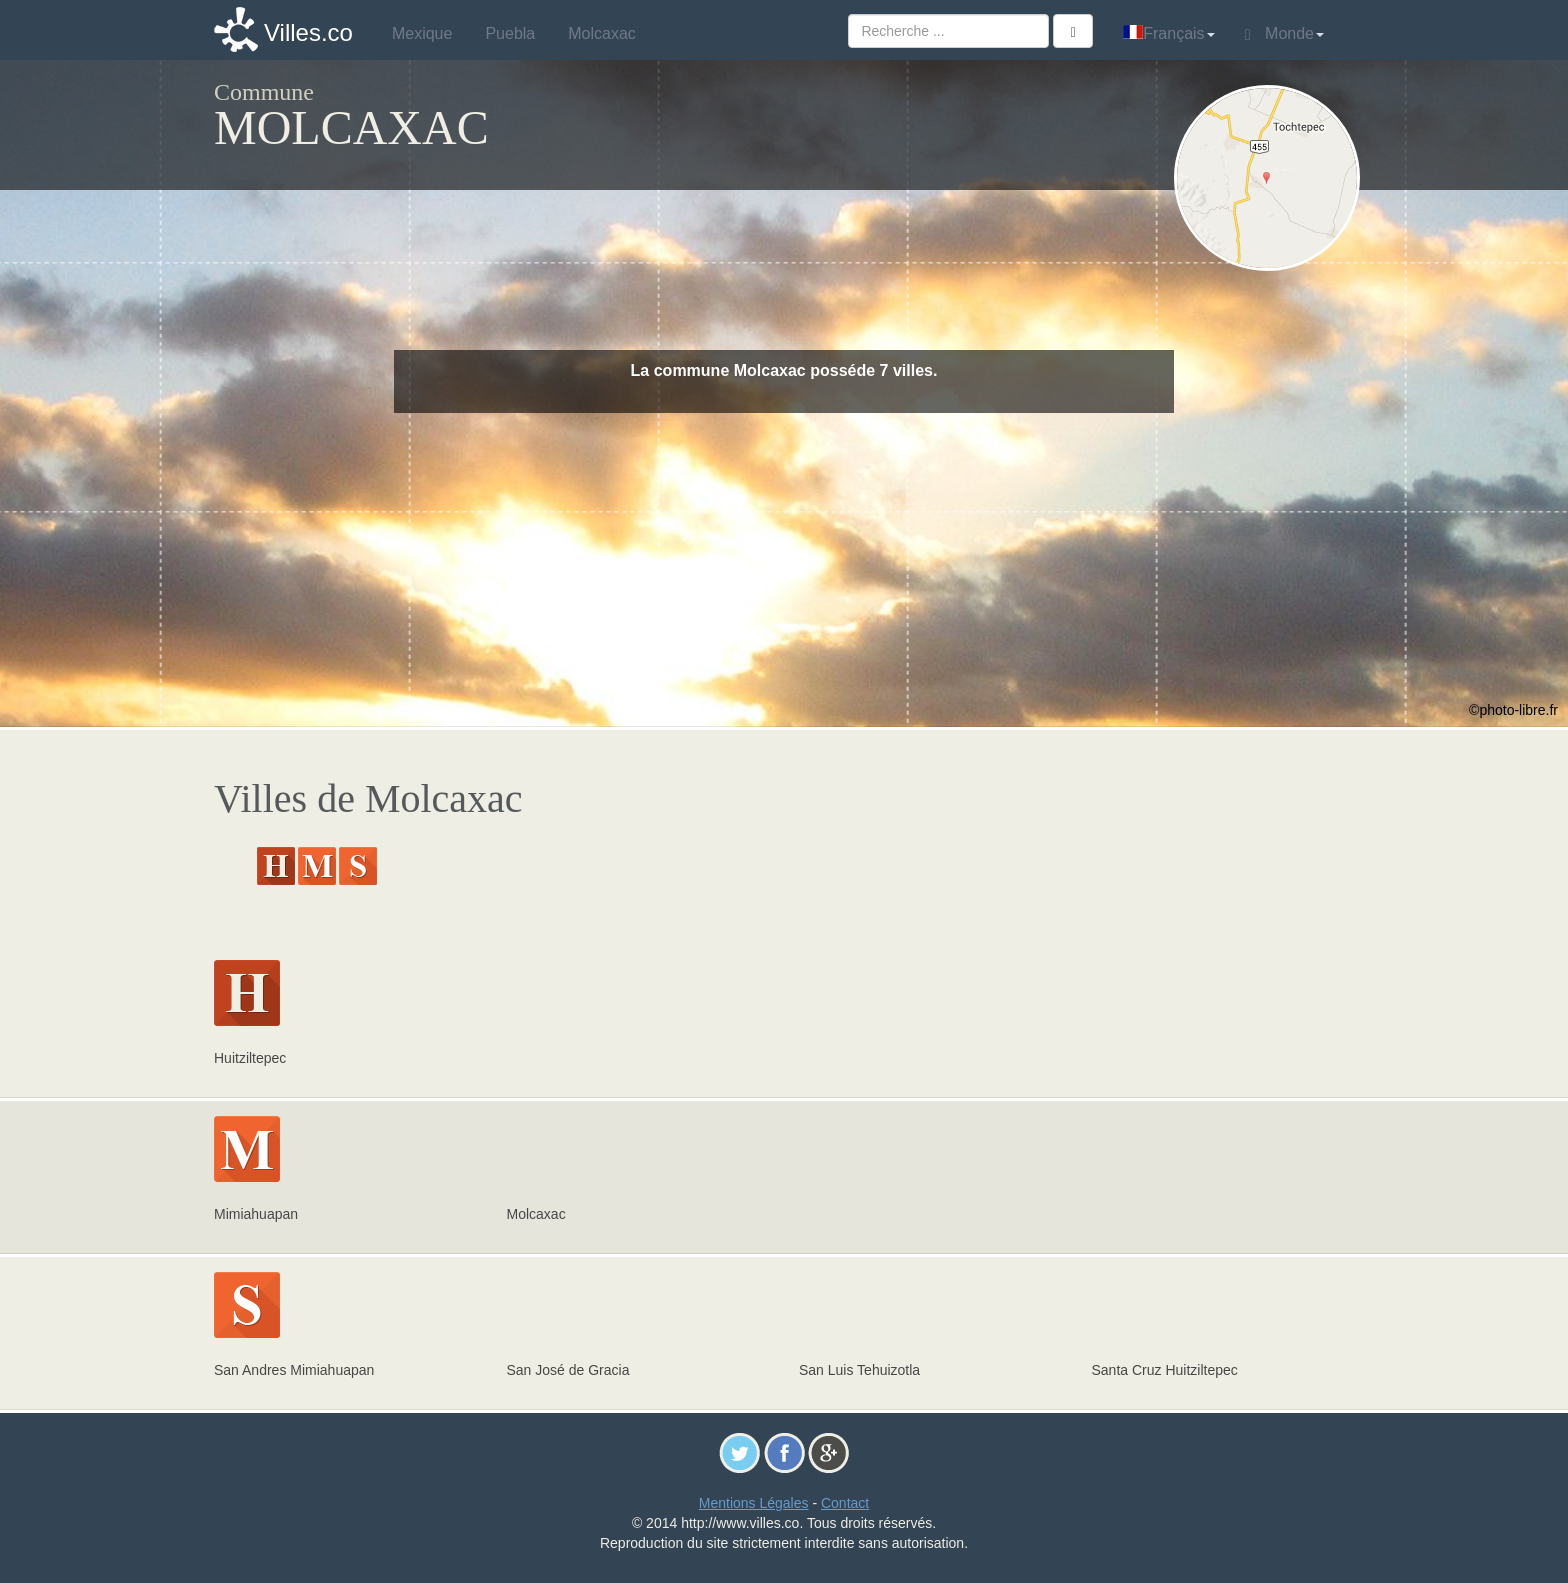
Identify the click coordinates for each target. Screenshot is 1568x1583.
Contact (845, 1503)
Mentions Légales (754, 1503)
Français (1168, 33)
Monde (1284, 34)
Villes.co (308, 32)
